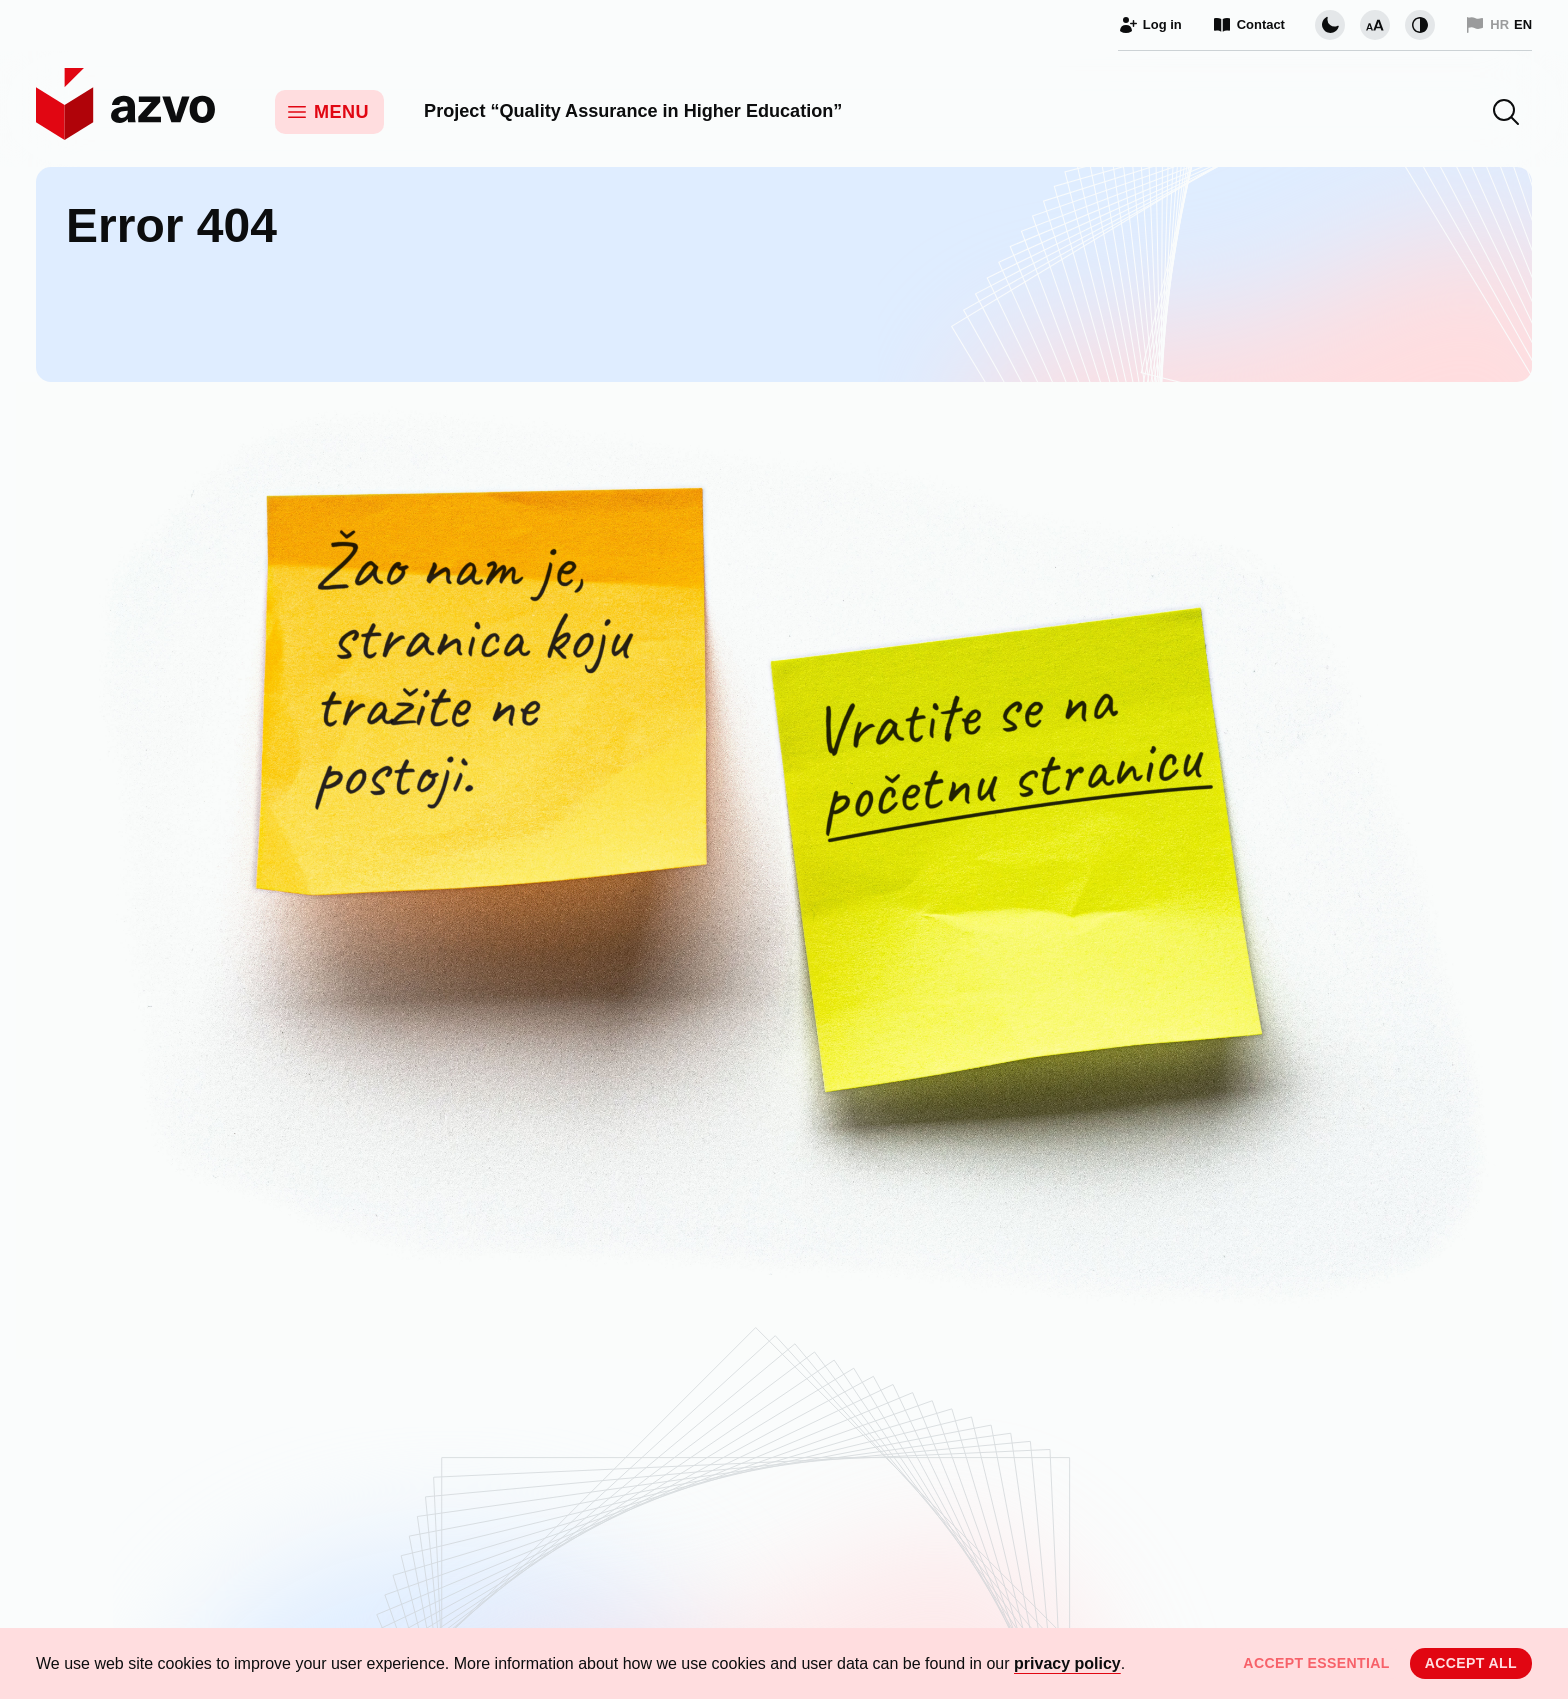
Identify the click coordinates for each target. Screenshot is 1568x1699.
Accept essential (1316, 1663)
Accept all (1471, 1663)
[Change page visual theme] (1330, 25)
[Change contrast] (1420, 25)
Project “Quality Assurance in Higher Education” (633, 111)
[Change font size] (1375, 25)
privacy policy (1067, 1663)
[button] (1506, 112)
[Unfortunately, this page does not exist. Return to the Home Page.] (784, 870)
